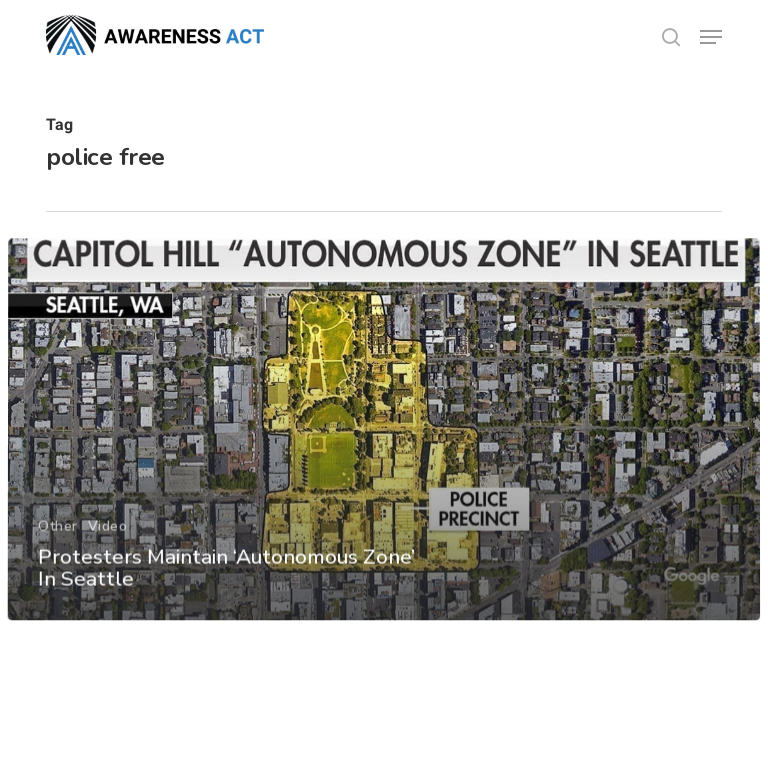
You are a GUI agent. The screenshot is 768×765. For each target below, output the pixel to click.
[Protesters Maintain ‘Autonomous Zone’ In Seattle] (384, 455)
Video (107, 551)
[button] (711, 37)
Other (57, 551)
